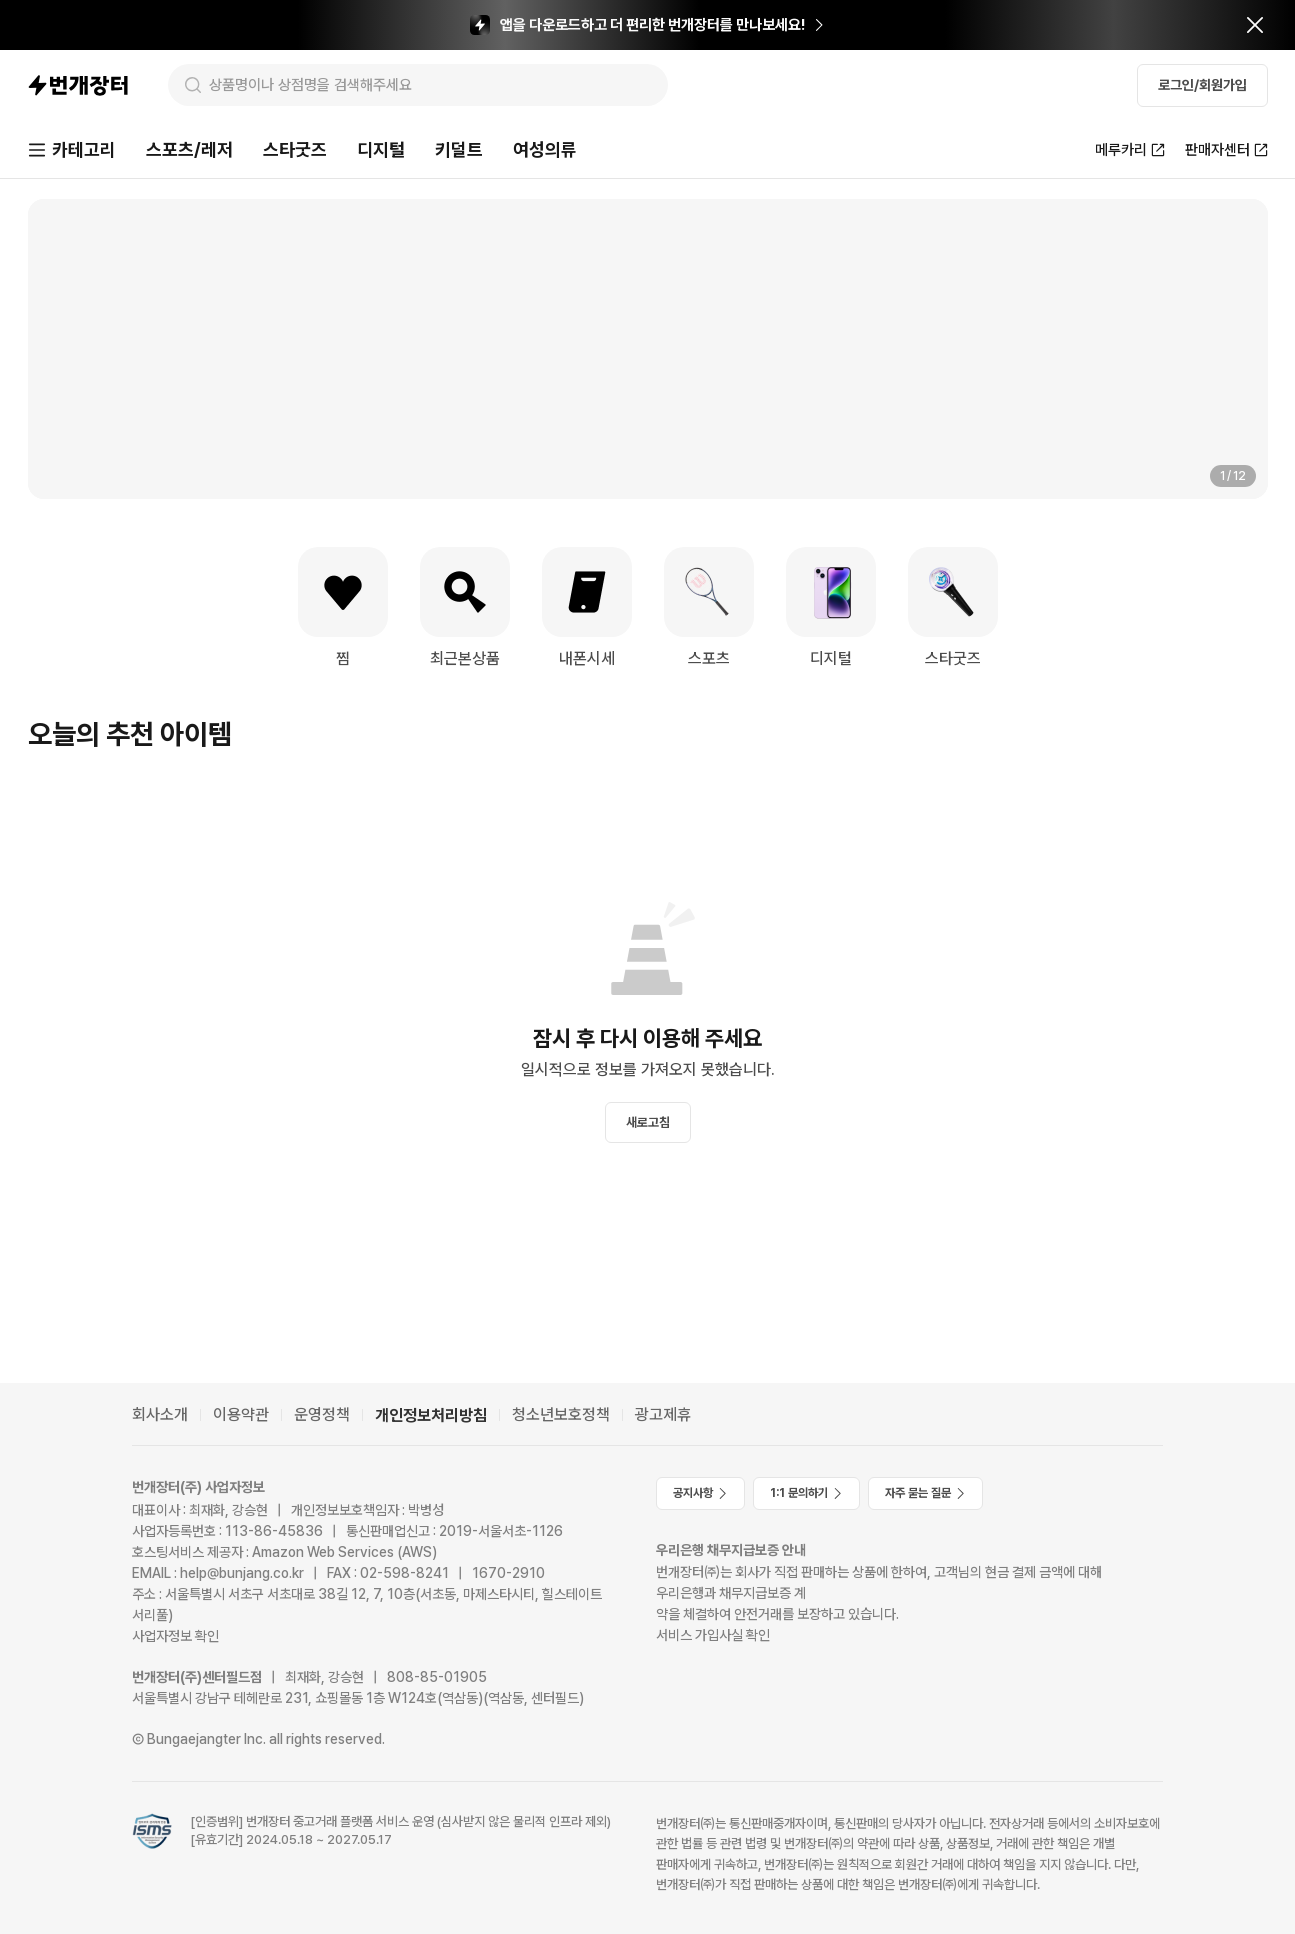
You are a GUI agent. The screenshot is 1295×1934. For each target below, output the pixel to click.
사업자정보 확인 (175, 1636)
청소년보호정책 (561, 1414)
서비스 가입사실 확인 (713, 1635)
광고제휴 (663, 1414)
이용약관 (241, 1414)
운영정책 (322, 1414)
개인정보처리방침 (431, 1415)
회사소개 (160, 1414)
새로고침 (648, 1122)
